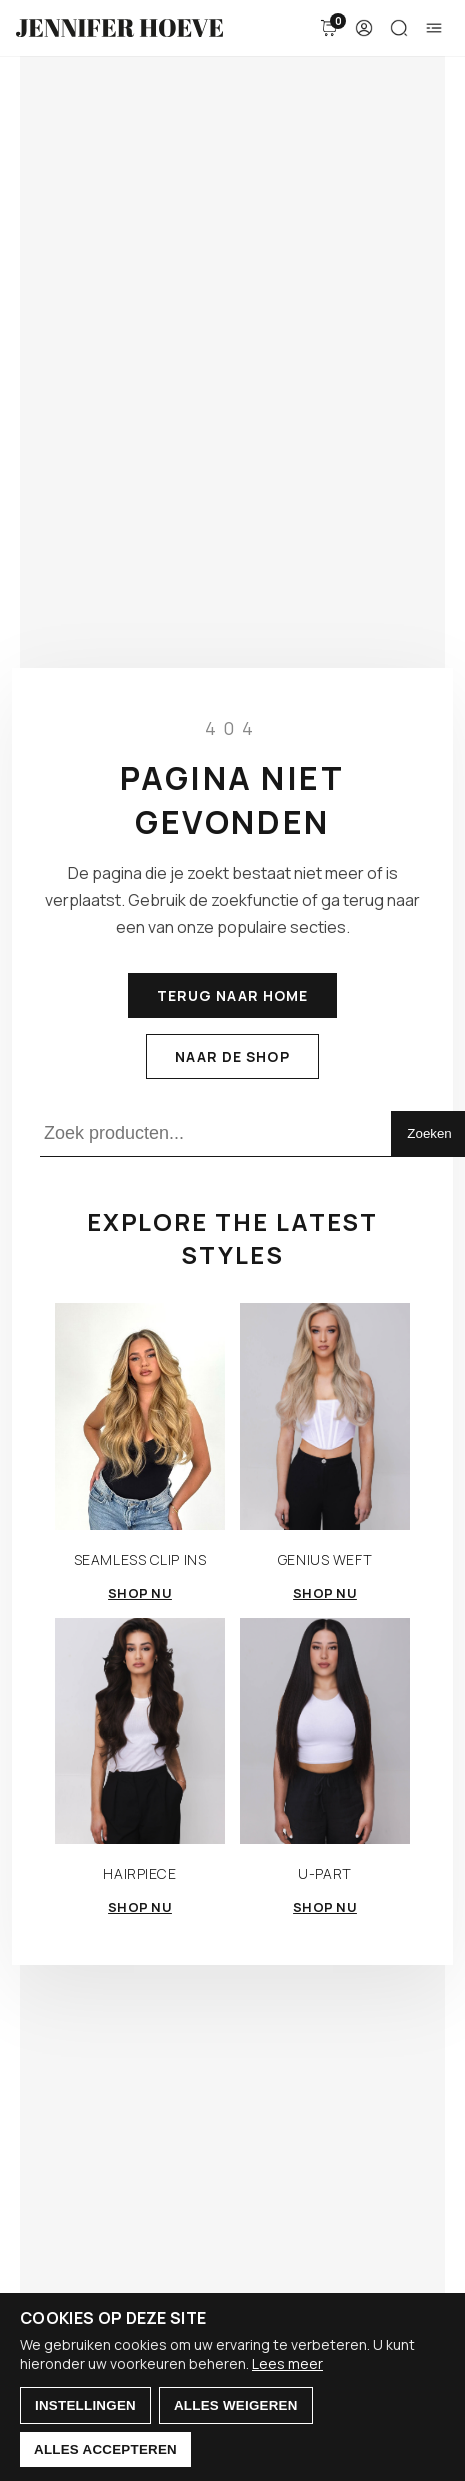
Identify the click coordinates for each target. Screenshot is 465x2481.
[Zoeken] (399, 28)
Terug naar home (233, 995)
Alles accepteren (105, 2449)
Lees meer (287, 2363)
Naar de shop (232, 1056)
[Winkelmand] (329, 28)
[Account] (364, 28)
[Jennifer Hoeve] (119, 28)
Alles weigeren (236, 2405)
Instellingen (85, 2405)
